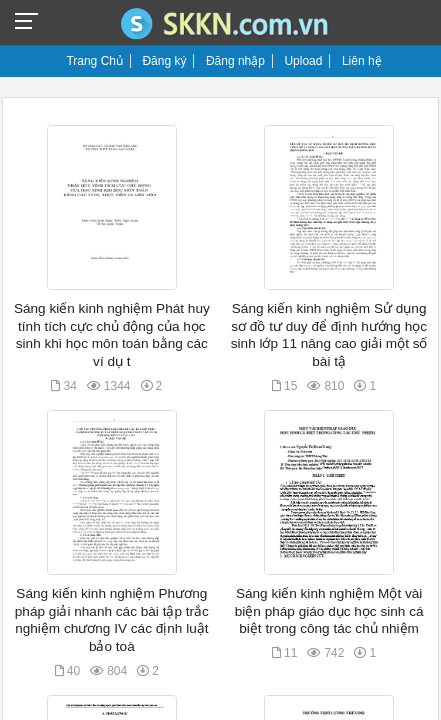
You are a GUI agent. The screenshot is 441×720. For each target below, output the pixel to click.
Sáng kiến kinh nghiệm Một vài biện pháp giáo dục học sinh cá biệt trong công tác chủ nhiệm (329, 611)
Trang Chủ (94, 61)
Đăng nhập (235, 61)
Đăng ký (164, 61)
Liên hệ (362, 61)
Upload (303, 61)
